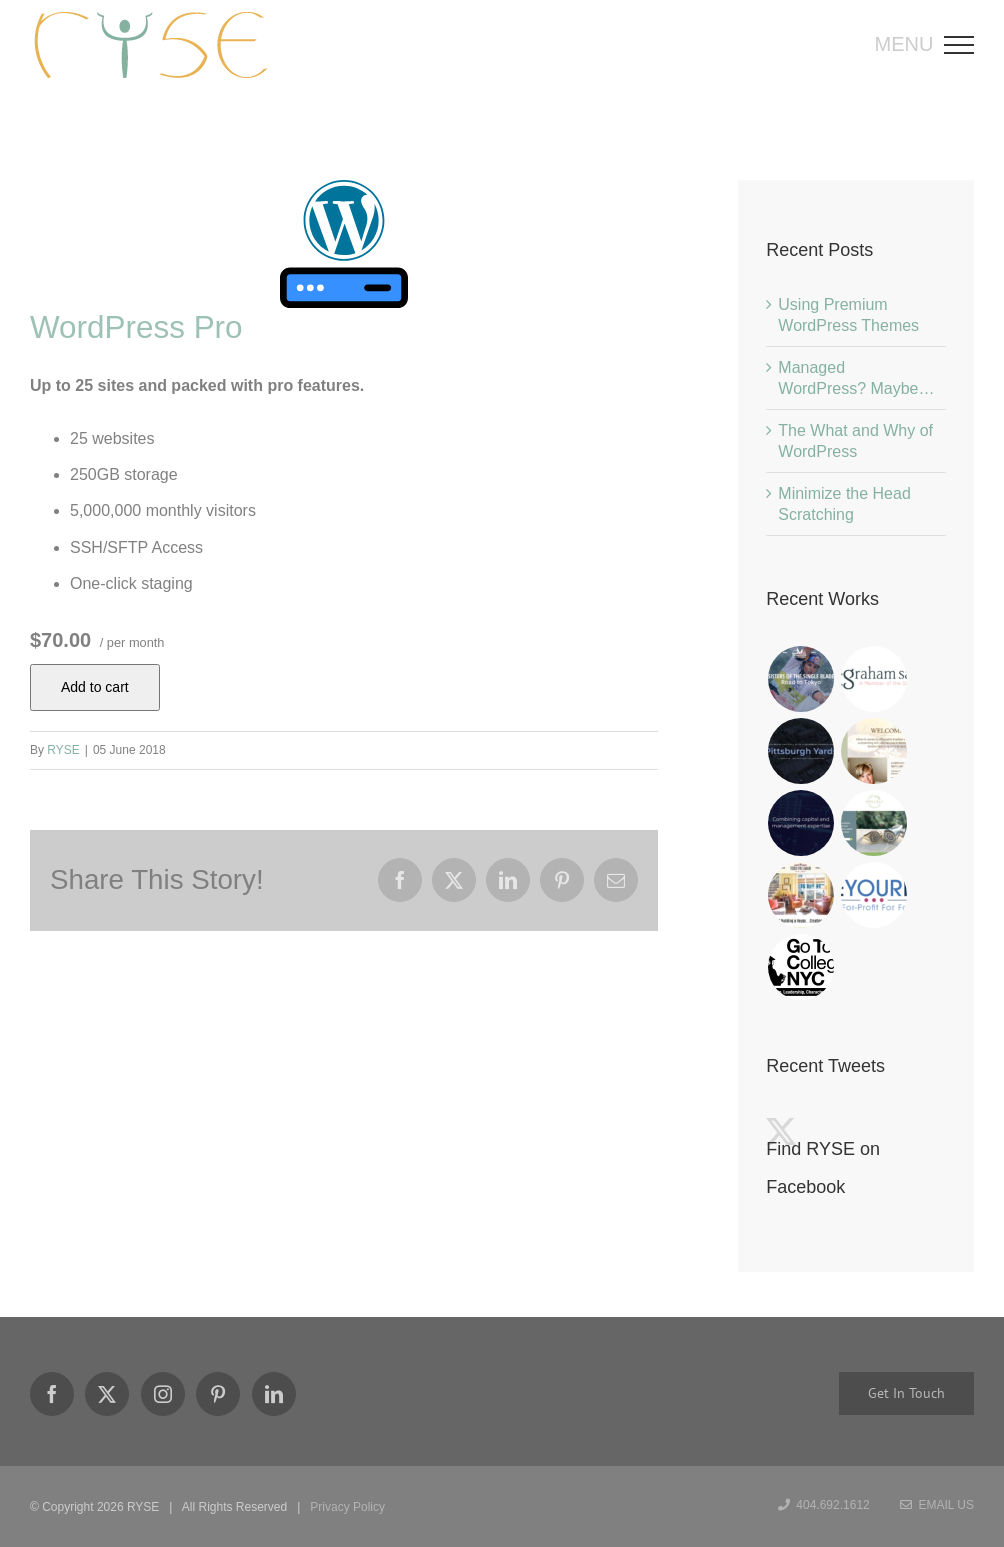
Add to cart (95, 687)
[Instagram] (163, 1394)
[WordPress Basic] (344, 244)
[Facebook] (52, 1394)
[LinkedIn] (274, 1394)
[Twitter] (107, 1394)
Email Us (937, 1505)
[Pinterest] (218, 1394)
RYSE (63, 750)
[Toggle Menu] (965, 45)
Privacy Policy (347, 1507)
